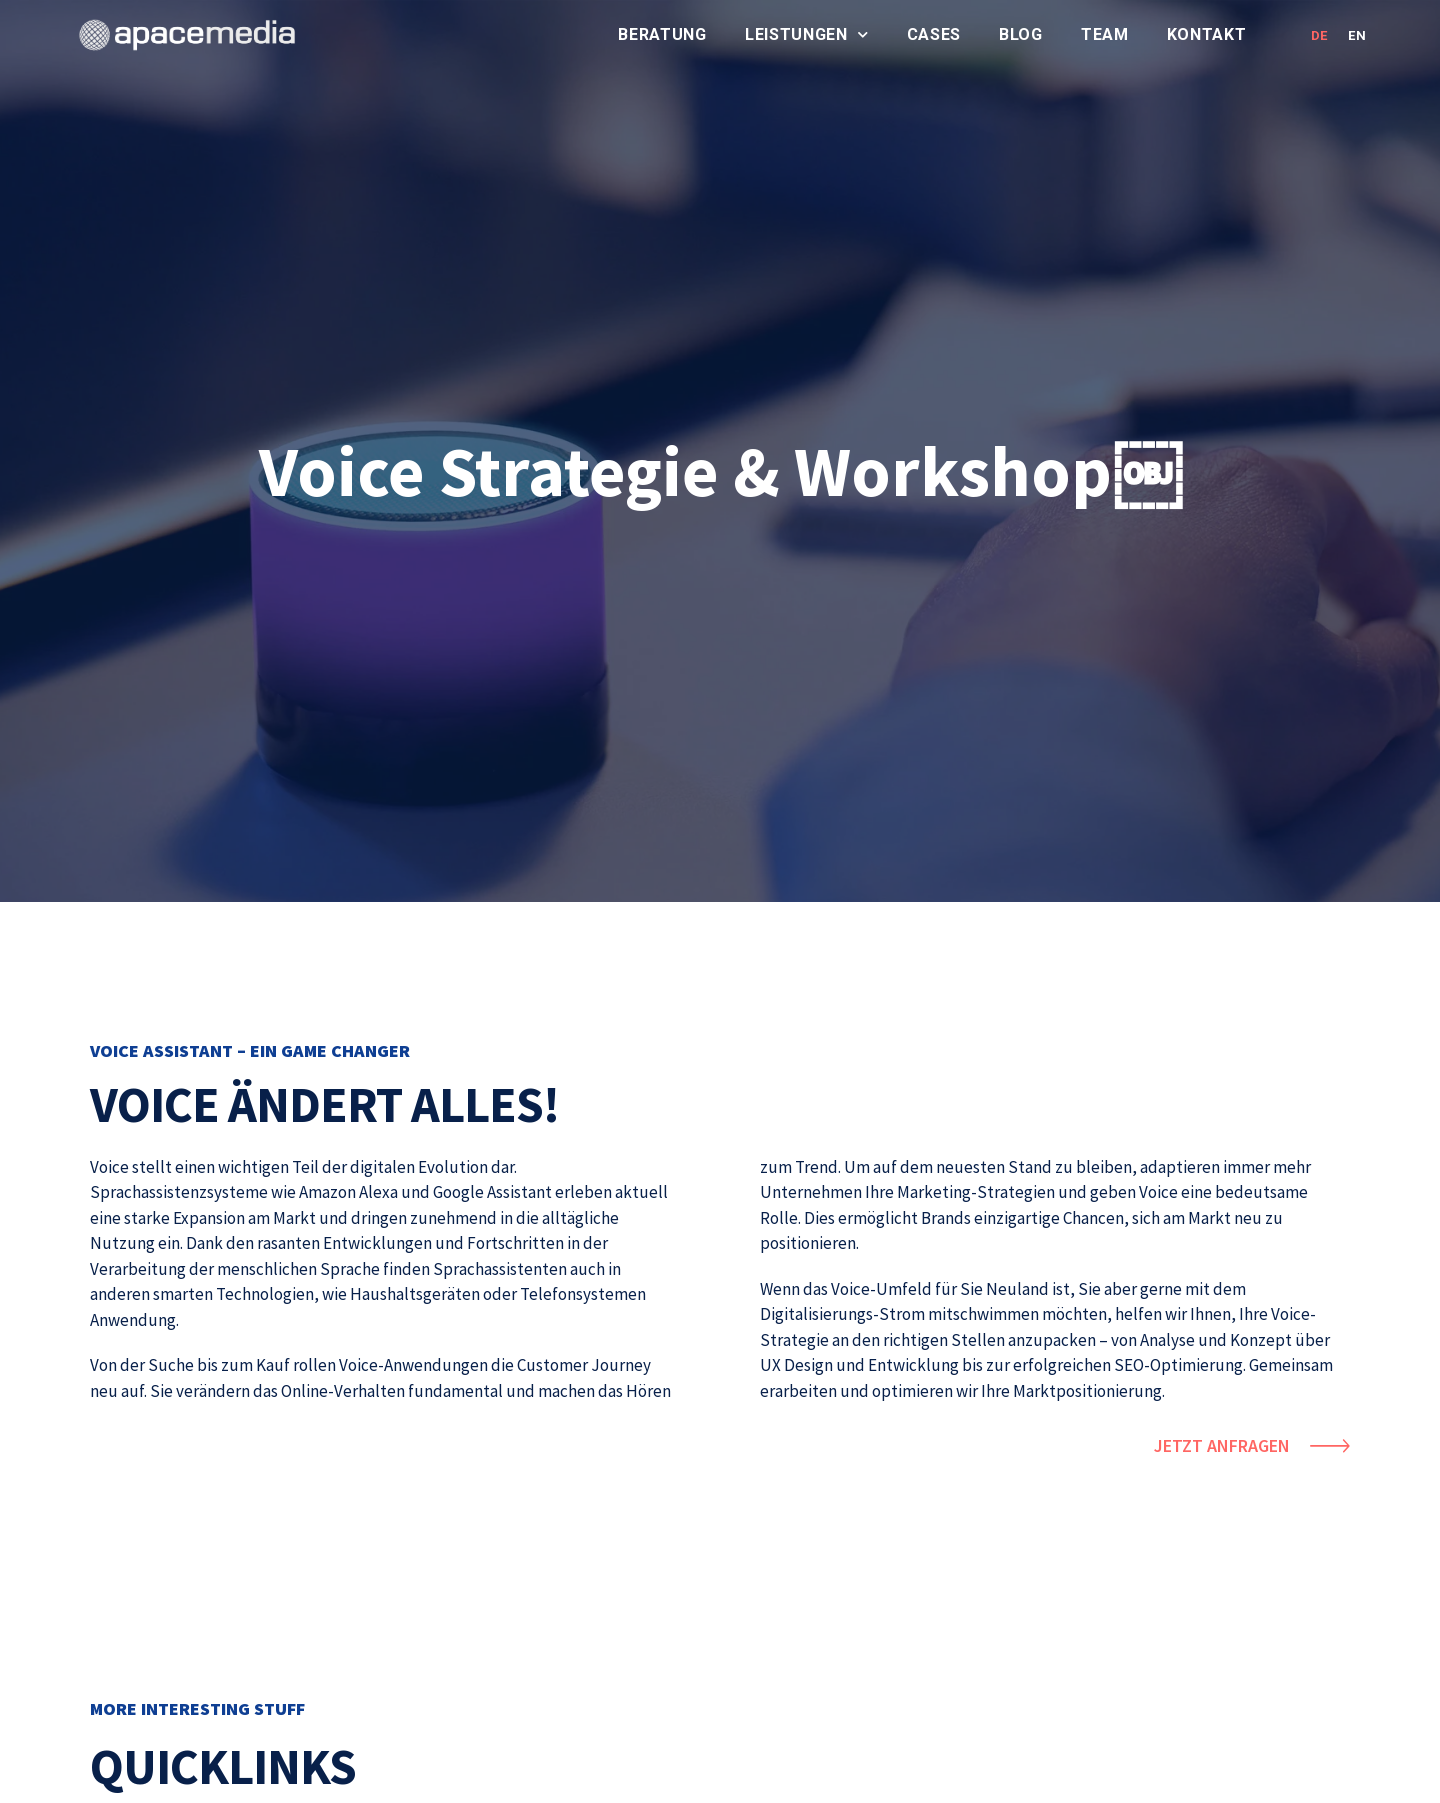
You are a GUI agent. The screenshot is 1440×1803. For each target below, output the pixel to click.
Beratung (662, 34)
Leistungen (807, 35)
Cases (934, 34)
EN (1357, 35)
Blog (1021, 34)
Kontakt (1207, 34)
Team (1105, 34)
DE (1319, 35)
